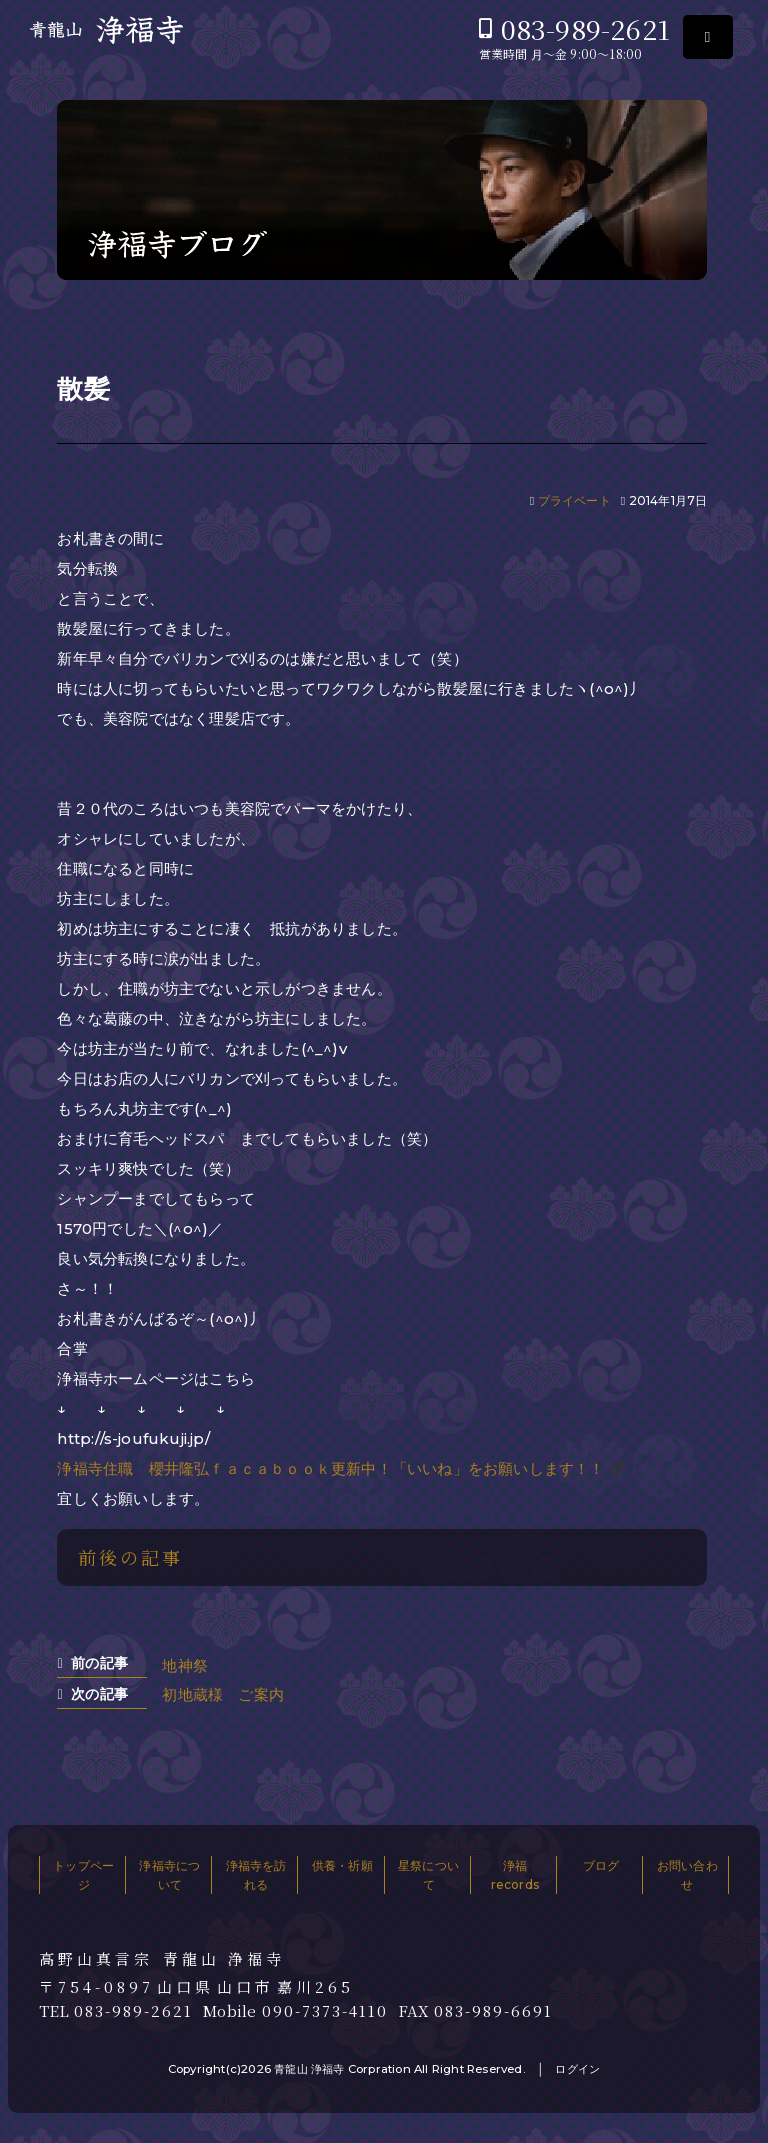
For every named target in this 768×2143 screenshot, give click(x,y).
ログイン (577, 2069)
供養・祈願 (342, 1865)
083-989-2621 (585, 28)
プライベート (574, 500)
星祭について (428, 1875)
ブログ (601, 1865)
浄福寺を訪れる (256, 1875)
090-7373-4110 (325, 2011)
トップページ (83, 1875)
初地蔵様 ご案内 (223, 1694)
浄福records (515, 1875)
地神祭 (185, 1665)
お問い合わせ (687, 1875)
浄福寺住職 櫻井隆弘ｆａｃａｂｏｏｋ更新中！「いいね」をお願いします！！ (330, 1468)
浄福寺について (169, 1875)
